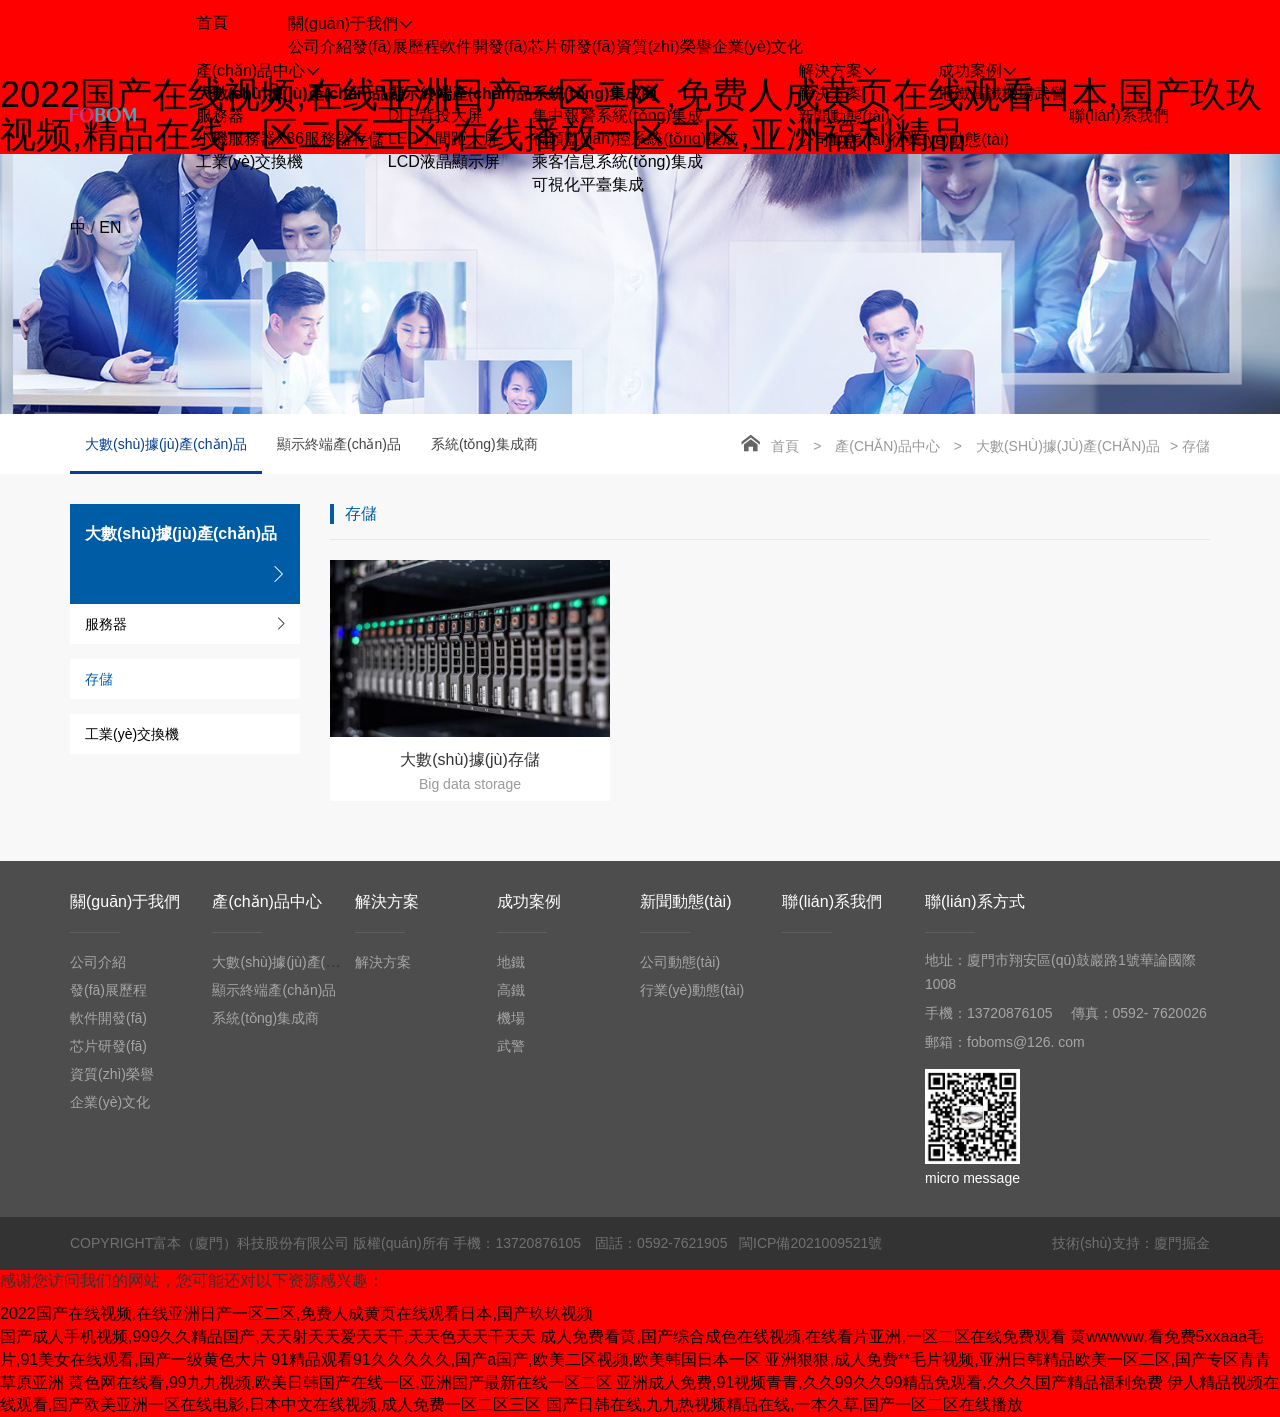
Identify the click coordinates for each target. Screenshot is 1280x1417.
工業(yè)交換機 (250, 161)
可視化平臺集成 (588, 184)
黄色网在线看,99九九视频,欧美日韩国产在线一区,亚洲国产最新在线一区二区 (339, 1382)
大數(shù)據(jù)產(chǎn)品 (292, 93)
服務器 (220, 115)
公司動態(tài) (844, 139)
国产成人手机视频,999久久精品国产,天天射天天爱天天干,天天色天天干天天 (268, 1336)
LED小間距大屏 (443, 138)
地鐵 (954, 93)
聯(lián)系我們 (832, 901)
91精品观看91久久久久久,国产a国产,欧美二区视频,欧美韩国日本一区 (516, 1359)
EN (110, 227)
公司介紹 (320, 46)
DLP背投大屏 (435, 115)
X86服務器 (314, 138)
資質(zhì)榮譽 (664, 46)
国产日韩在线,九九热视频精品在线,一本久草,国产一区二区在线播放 (784, 1404)
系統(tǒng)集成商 (595, 93)
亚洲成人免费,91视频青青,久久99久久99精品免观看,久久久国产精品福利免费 (889, 1382)
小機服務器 (236, 138)
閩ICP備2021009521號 (810, 1243)
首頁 (785, 446)
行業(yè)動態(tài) (949, 139)
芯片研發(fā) (572, 46)
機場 (1018, 93)
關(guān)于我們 (125, 901)
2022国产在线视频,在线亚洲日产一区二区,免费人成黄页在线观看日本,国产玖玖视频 (296, 1313)
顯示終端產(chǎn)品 (460, 93)
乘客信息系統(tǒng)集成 (617, 161)
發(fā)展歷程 (396, 46)
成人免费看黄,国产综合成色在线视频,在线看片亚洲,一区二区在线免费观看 (802, 1336)
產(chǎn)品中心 (887, 446)
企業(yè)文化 (758, 46)
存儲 (368, 138)
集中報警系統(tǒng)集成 (617, 115)
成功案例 (529, 901)
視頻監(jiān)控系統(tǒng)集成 (635, 138)
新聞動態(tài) (686, 901)
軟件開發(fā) (484, 46)
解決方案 (830, 93)
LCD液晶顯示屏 (444, 161)
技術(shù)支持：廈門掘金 (1131, 1243)
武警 (1050, 93)
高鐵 (986, 93)
